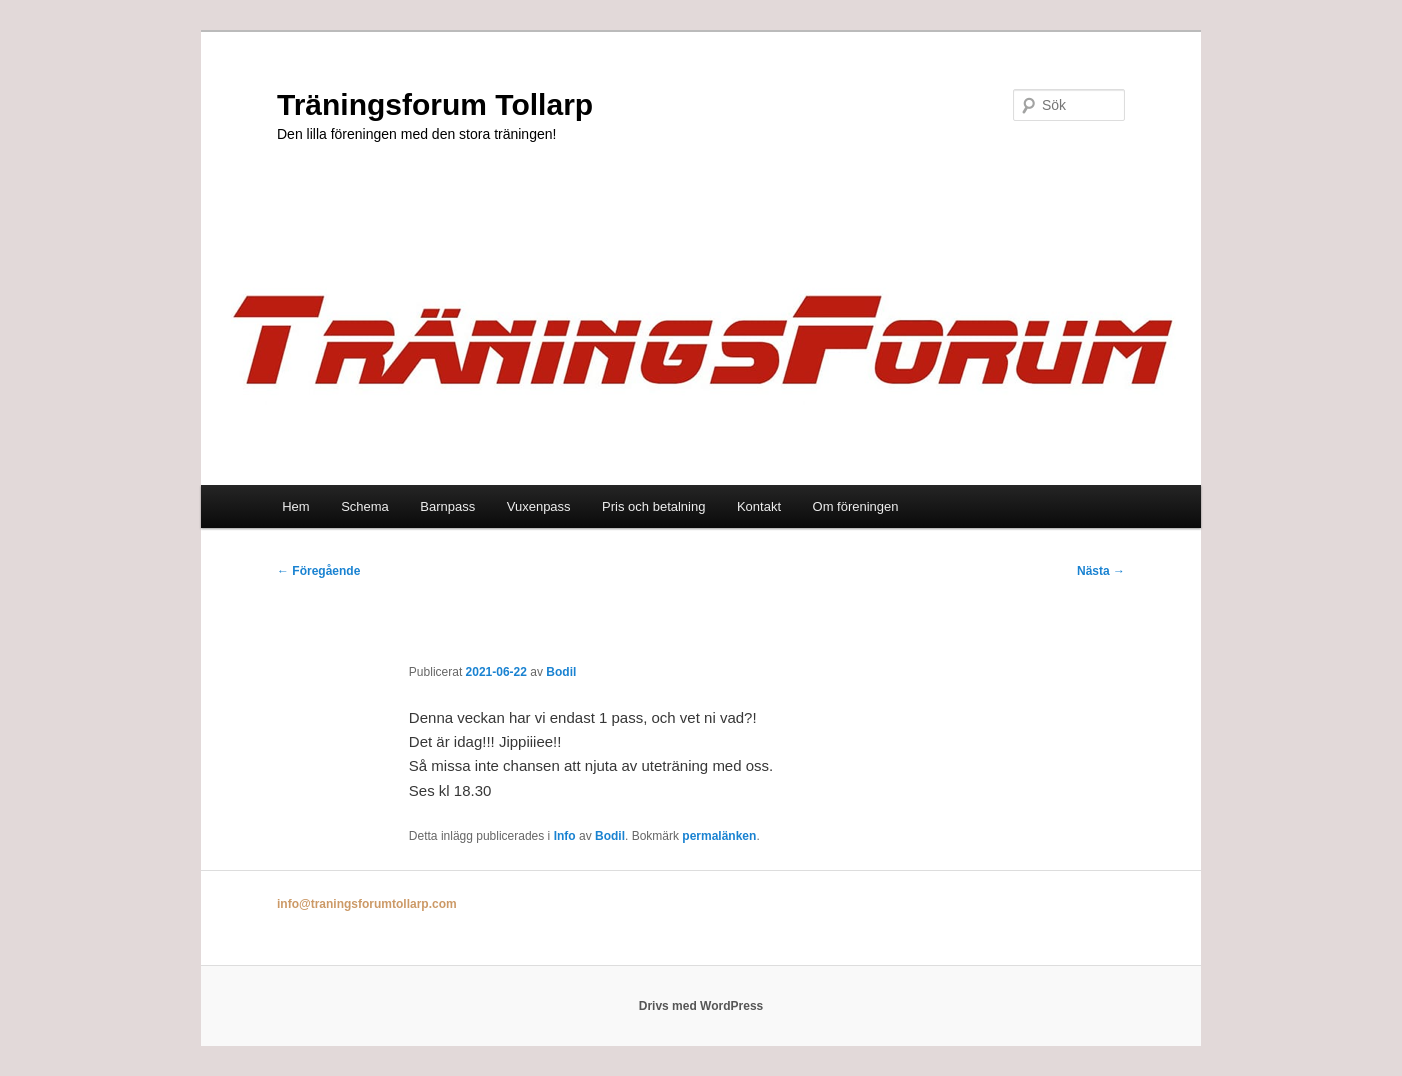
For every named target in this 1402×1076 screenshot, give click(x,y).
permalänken (719, 836)
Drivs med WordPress (701, 1006)
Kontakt (759, 506)
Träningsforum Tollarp (435, 104)
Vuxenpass (539, 506)
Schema (365, 506)
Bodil (561, 672)
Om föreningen (856, 506)
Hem (295, 506)
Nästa (1101, 571)
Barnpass (447, 506)
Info (565, 836)
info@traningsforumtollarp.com (367, 904)
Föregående (318, 571)
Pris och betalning (653, 506)
